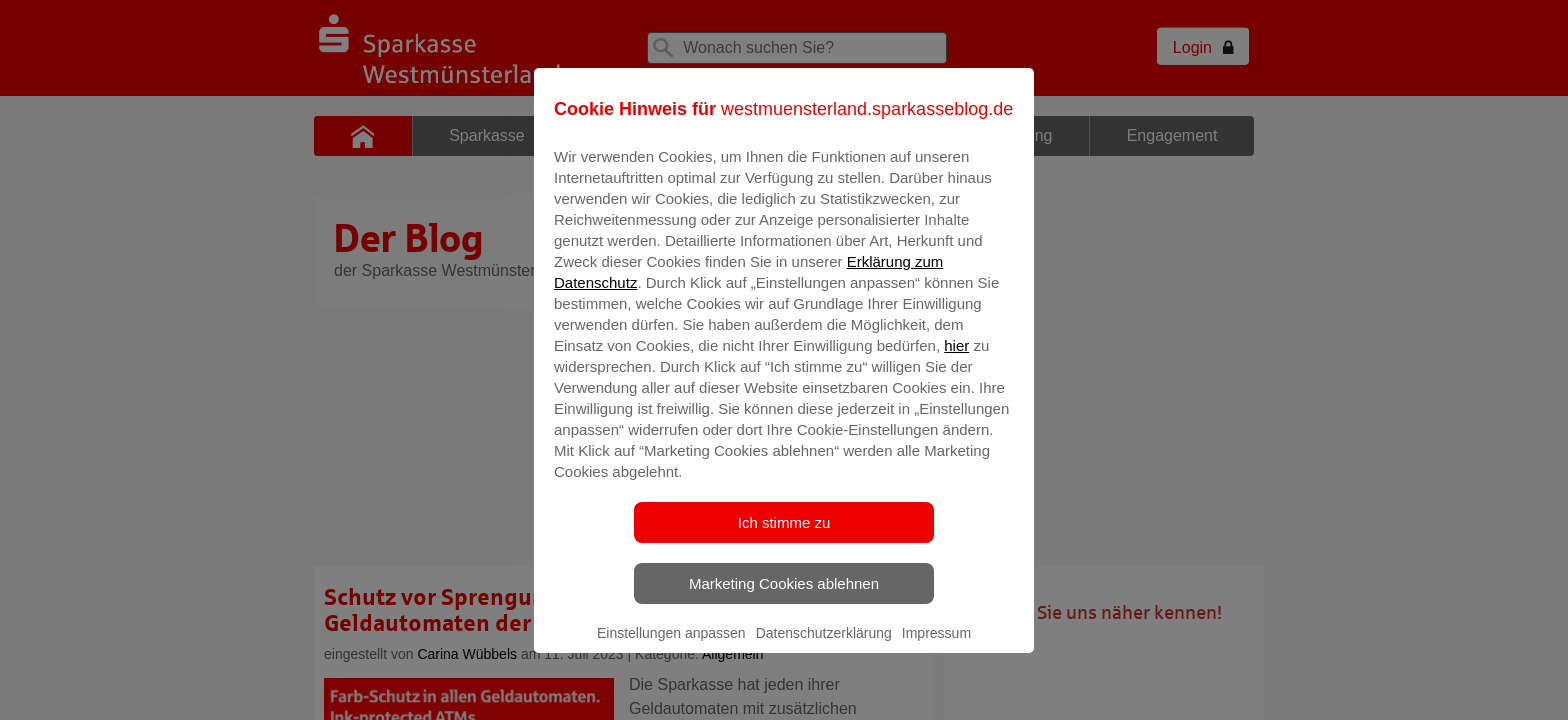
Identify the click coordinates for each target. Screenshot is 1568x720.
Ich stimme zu (784, 536)
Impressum (936, 647)
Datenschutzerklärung (824, 647)
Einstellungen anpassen (671, 647)
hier (956, 359)
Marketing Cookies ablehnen (784, 597)
